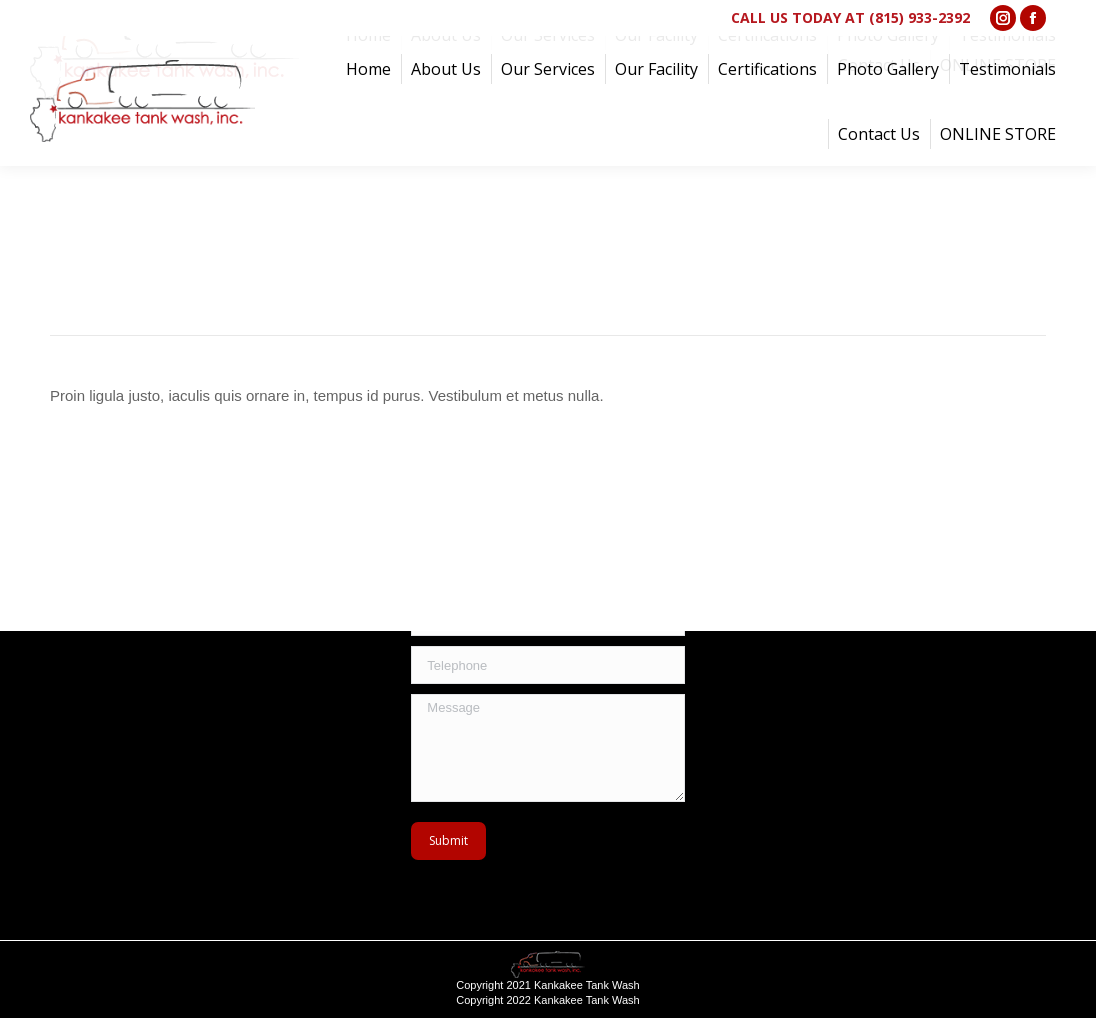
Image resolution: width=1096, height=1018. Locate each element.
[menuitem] (368, 69)
